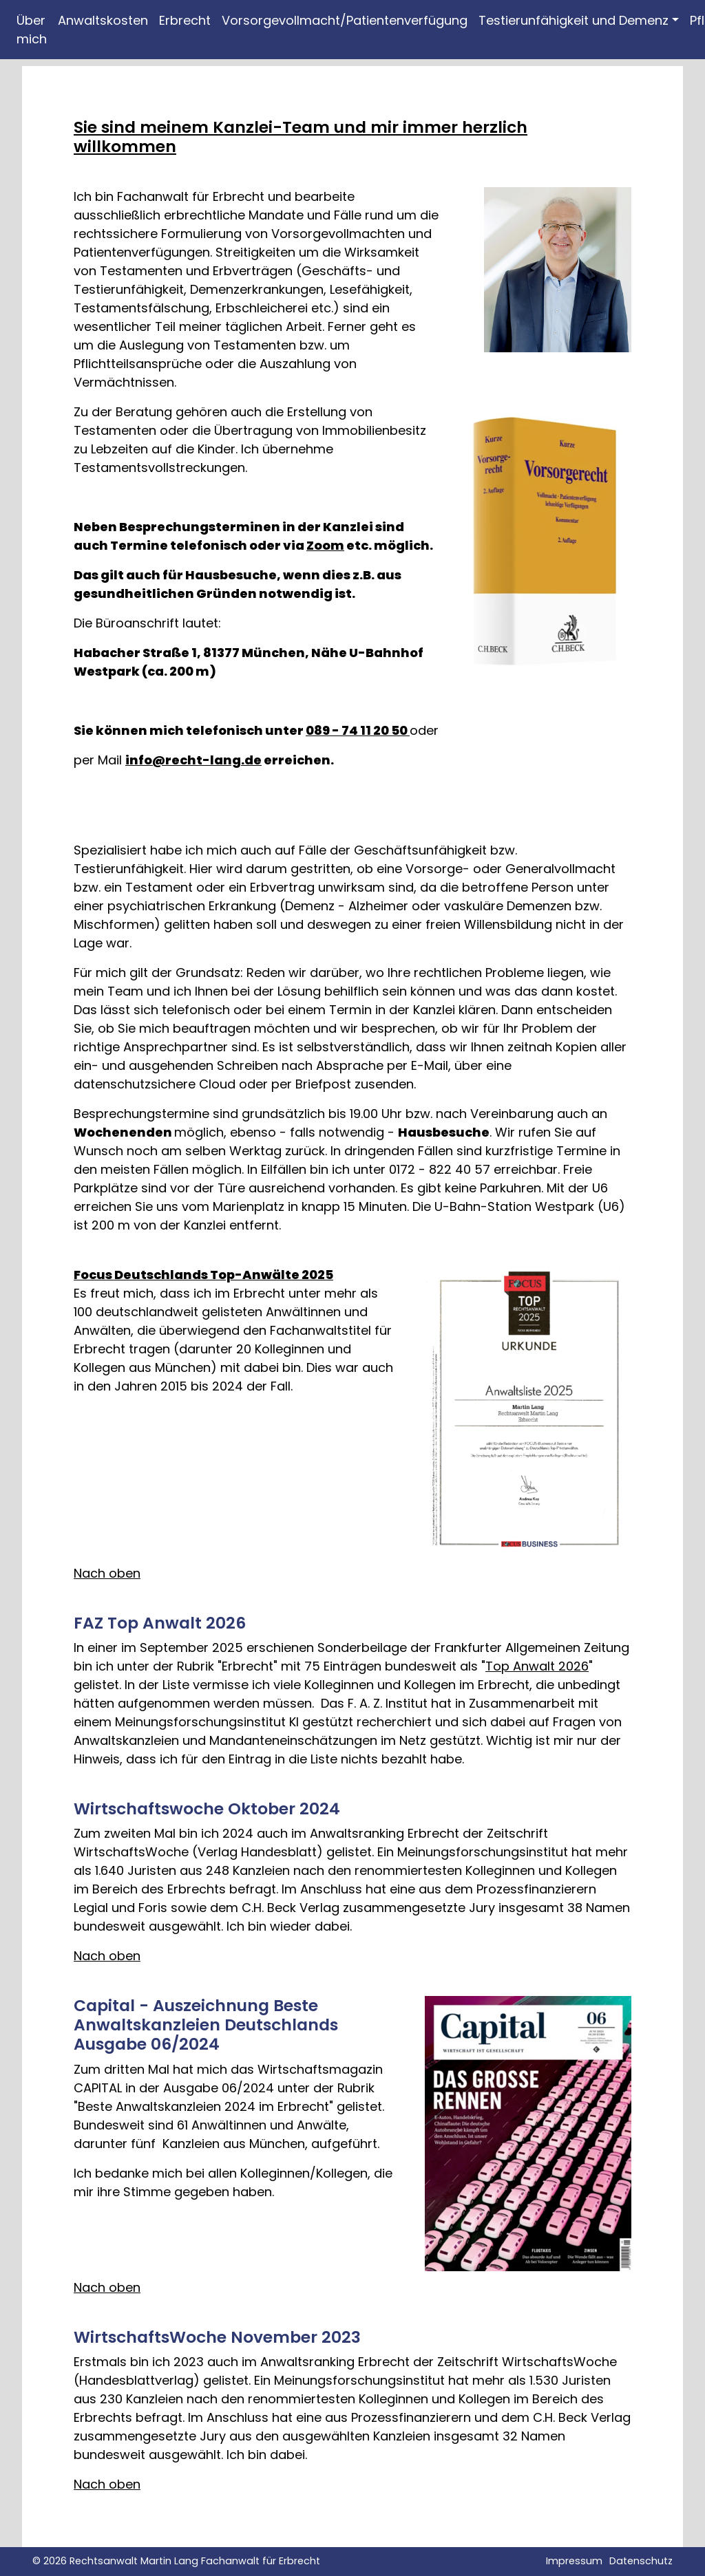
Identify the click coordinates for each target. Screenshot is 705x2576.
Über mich (32, 29)
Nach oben (107, 1573)
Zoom (325, 545)
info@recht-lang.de (193, 760)
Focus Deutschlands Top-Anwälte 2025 (203, 1274)
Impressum (574, 2561)
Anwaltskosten (103, 20)
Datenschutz (641, 2561)
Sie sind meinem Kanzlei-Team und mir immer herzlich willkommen (300, 137)
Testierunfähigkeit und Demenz (573, 20)
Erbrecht (185, 20)
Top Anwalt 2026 (537, 1666)
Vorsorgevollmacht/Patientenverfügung (344, 20)
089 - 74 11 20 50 (358, 730)
